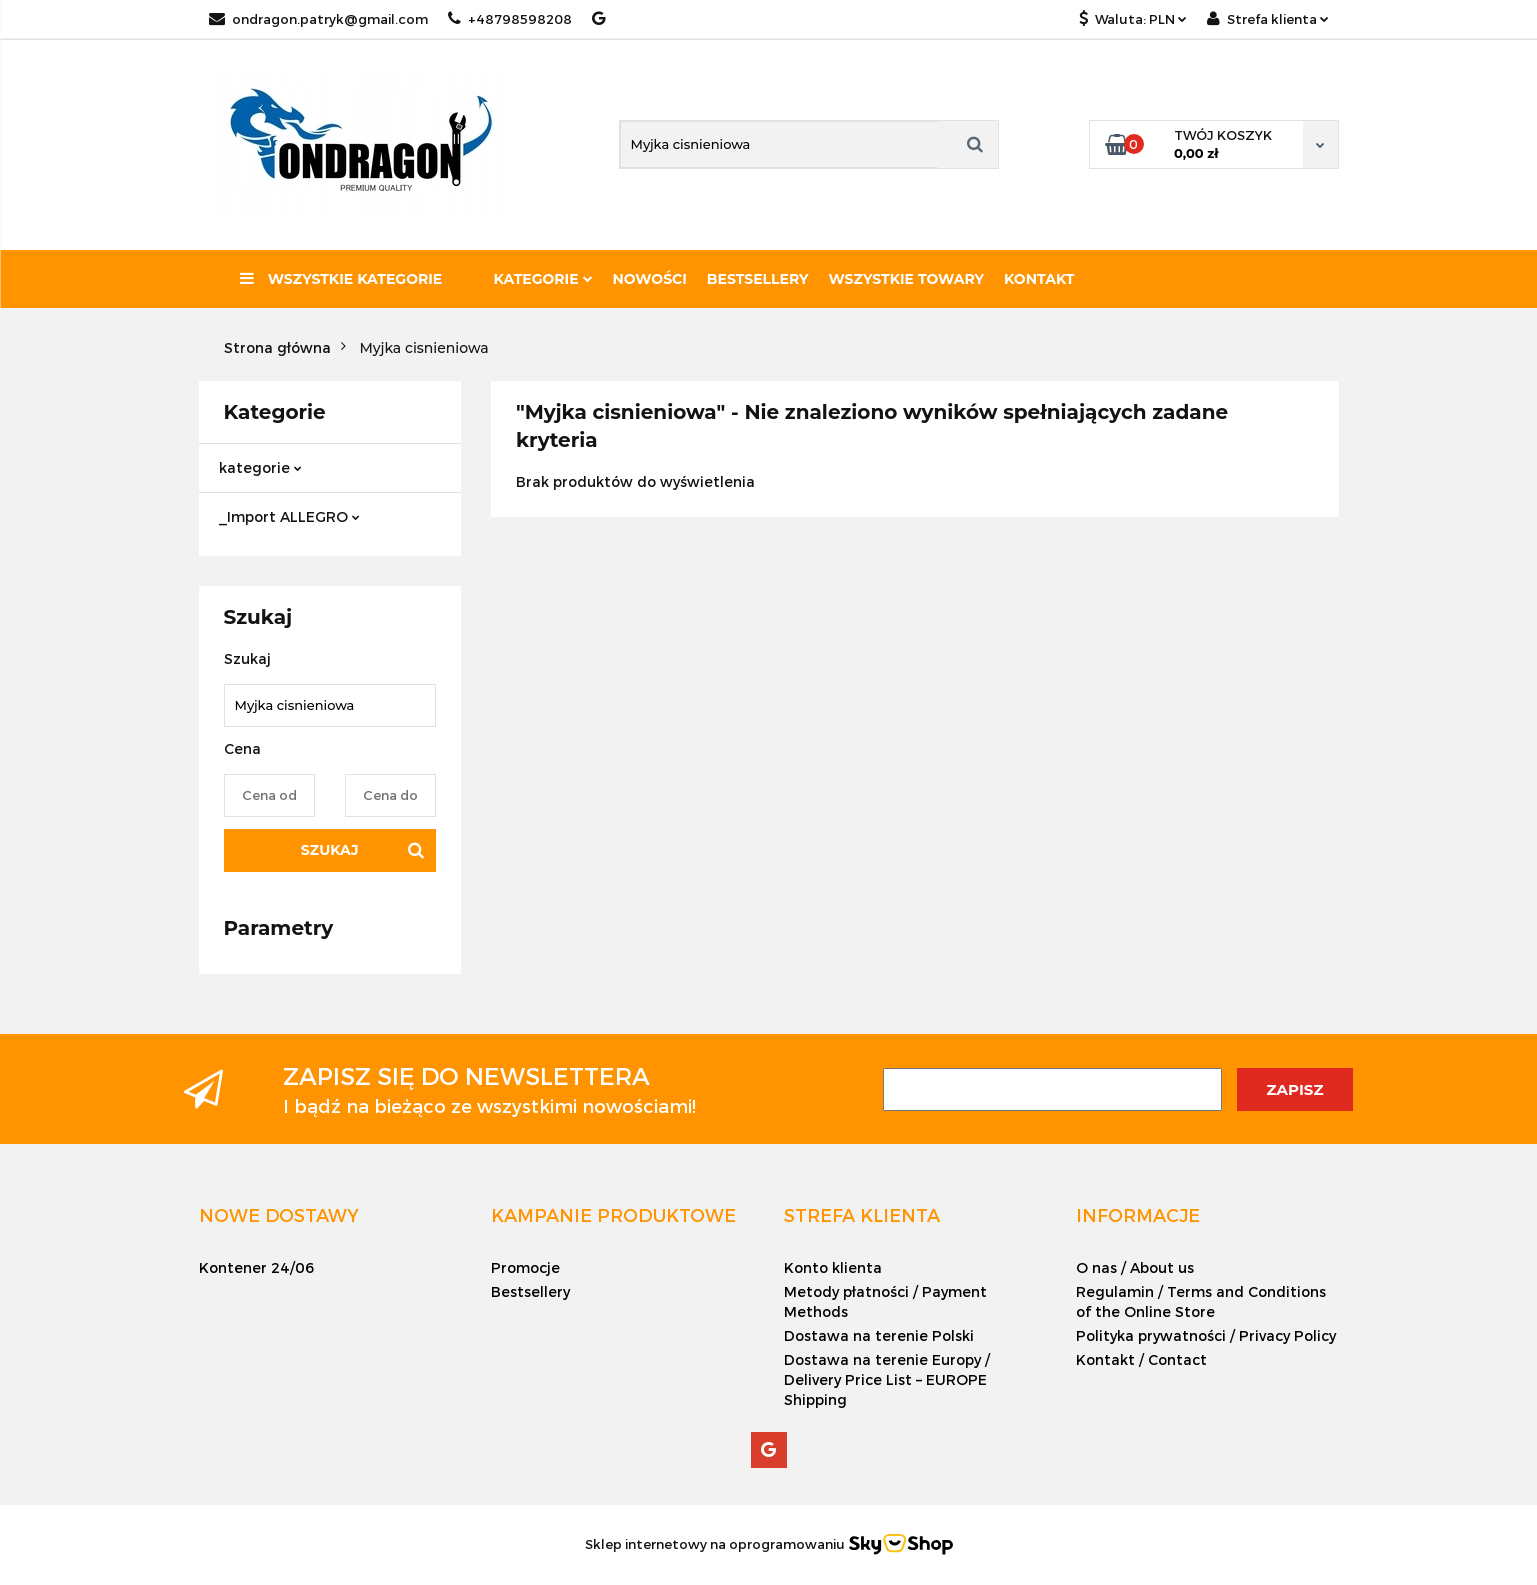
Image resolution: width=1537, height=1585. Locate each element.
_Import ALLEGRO (289, 516)
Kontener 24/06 (256, 1267)
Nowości (650, 279)
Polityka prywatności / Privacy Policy (1206, 1335)
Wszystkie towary (907, 279)
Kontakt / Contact (1141, 1359)
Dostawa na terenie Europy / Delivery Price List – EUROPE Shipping (887, 1379)
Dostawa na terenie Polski (879, 1335)
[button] (279, 1215)
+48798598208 (510, 19)
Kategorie (543, 279)
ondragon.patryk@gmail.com (318, 19)
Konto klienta (833, 1267)
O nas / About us (1135, 1267)
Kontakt (1039, 279)
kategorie (260, 467)
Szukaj (330, 850)
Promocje (525, 1267)
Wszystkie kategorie (341, 279)
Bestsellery (758, 279)
